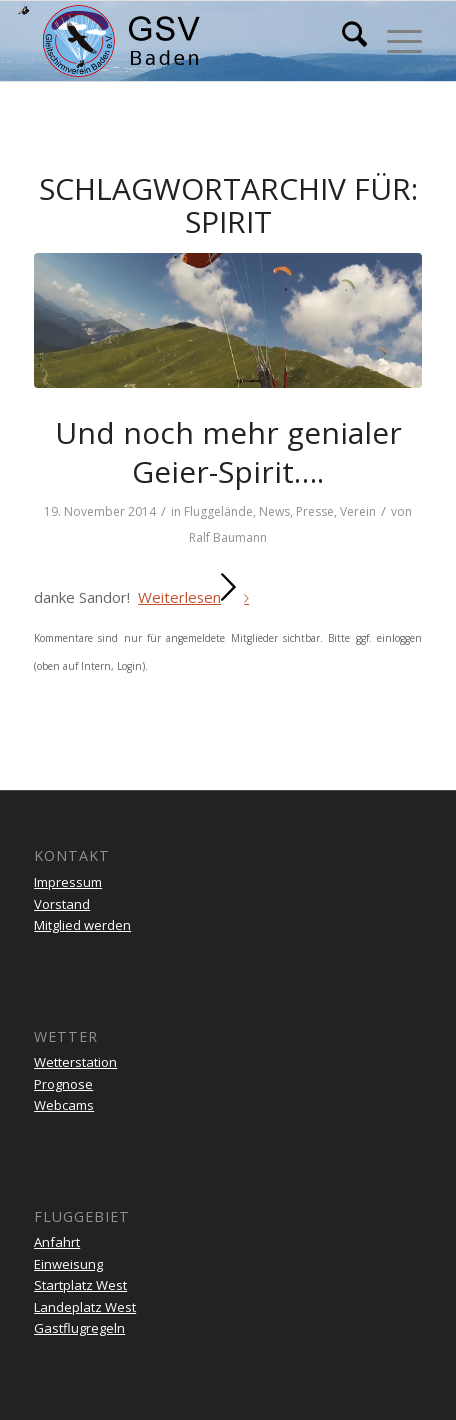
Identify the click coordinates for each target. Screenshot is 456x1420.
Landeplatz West (85, 1307)
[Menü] (394, 41)
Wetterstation (75, 1062)
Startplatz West (80, 1285)
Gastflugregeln (79, 1328)
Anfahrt (57, 1242)
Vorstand (62, 904)
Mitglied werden (82, 925)
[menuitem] (344, 41)
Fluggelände (218, 511)
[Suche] (344, 41)
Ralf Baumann (228, 537)
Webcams (64, 1105)
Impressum (68, 882)
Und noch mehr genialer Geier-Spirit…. (228, 452)
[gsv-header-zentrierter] (189, 41)
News (274, 511)
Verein (358, 511)
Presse (315, 511)
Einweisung (68, 1264)
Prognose (63, 1084)
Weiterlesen (197, 597)
